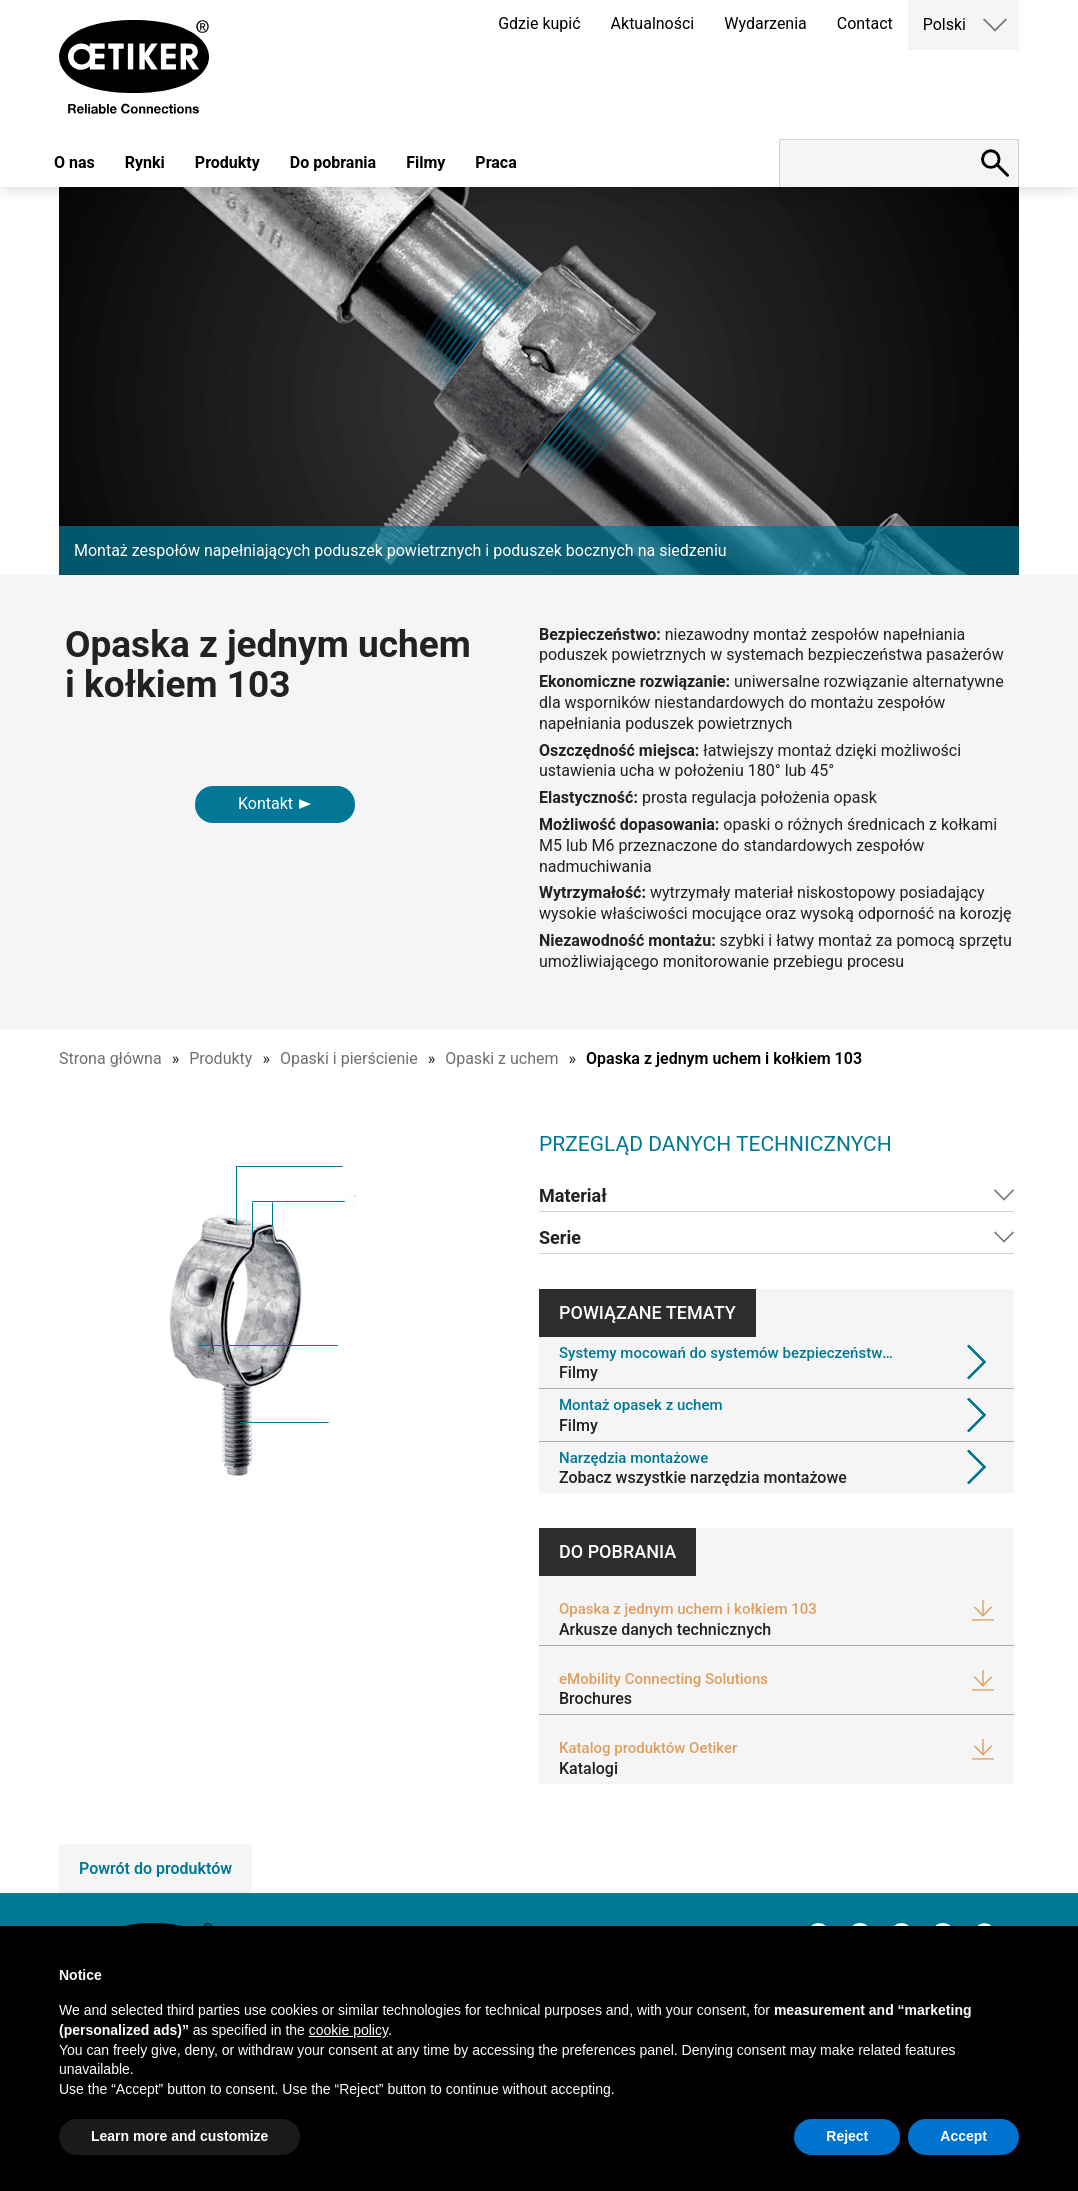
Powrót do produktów (155, 1868)
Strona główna (110, 1058)
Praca (495, 162)
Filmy (425, 162)
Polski (944, 24)
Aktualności (653, 23)
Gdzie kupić (539, 23)
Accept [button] (963, 2136)
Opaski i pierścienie (349, 1058)
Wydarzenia (765, 23)
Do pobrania (333, 162)
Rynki (145, 162)
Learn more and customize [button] (179, 2136)
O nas (74, 162)
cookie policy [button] (348, 2030)
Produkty (227, 162)
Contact (865, 23)
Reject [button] (847, 2136)
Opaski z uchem (501, 1058)
